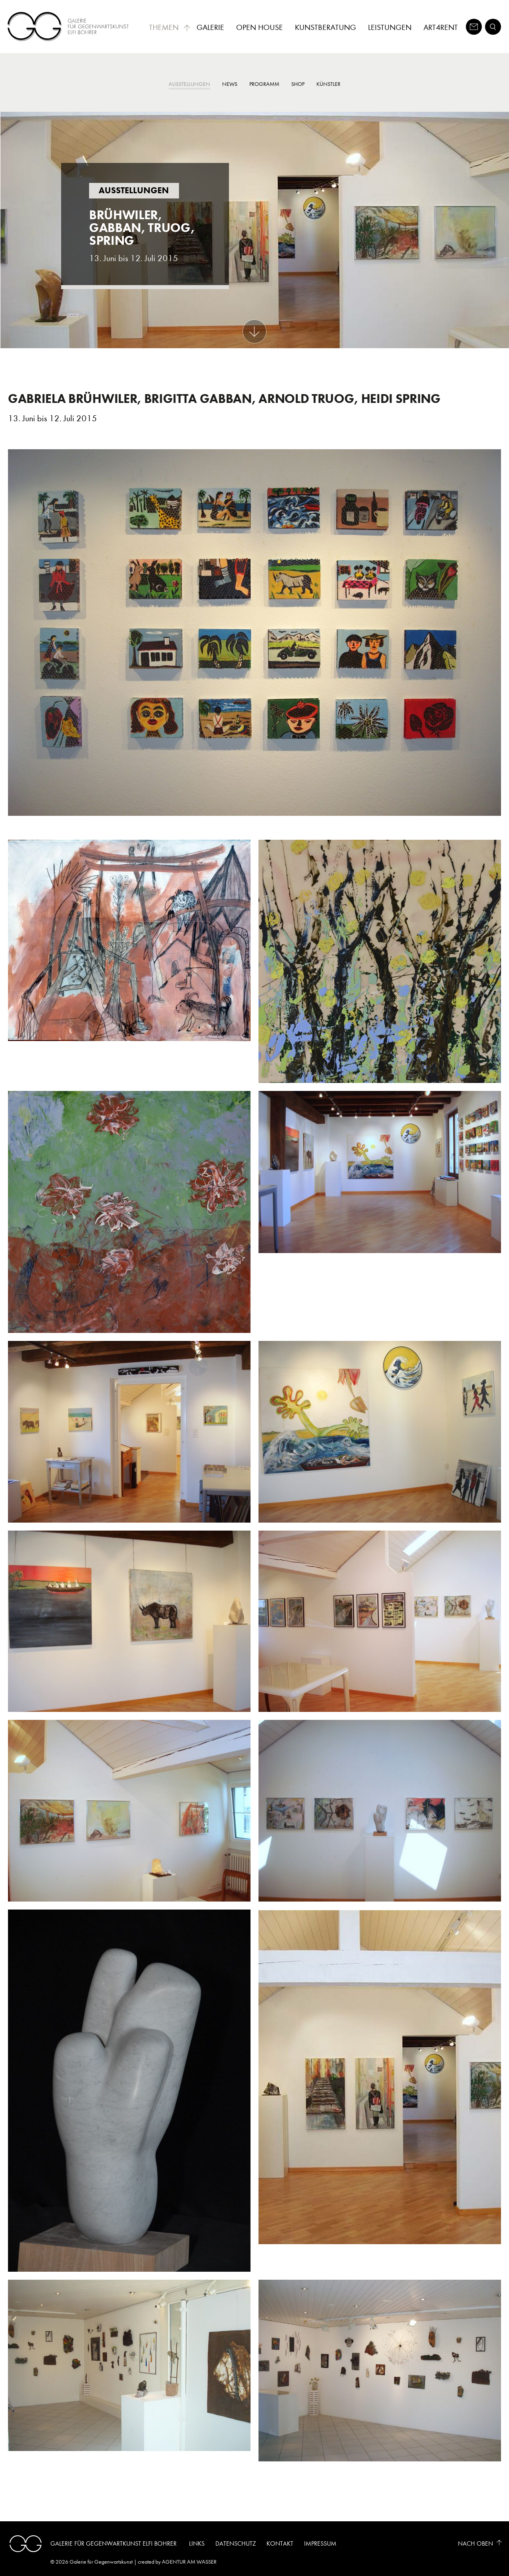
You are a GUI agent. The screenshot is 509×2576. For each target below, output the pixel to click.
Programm (264, 84)
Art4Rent (441, 27)
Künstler (328, 84)
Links (197, 2543)
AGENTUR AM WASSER (189, 2561)
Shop (297, 84)
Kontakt (279, 2543)
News (229, 84)
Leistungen (390, 27)
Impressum (320, 2543)
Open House (259, 27)
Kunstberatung (325, 27)
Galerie (210, 27)
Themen (170, 27)
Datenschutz (235, 2543)
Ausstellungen (189, 84)
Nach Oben (475, 2543)
